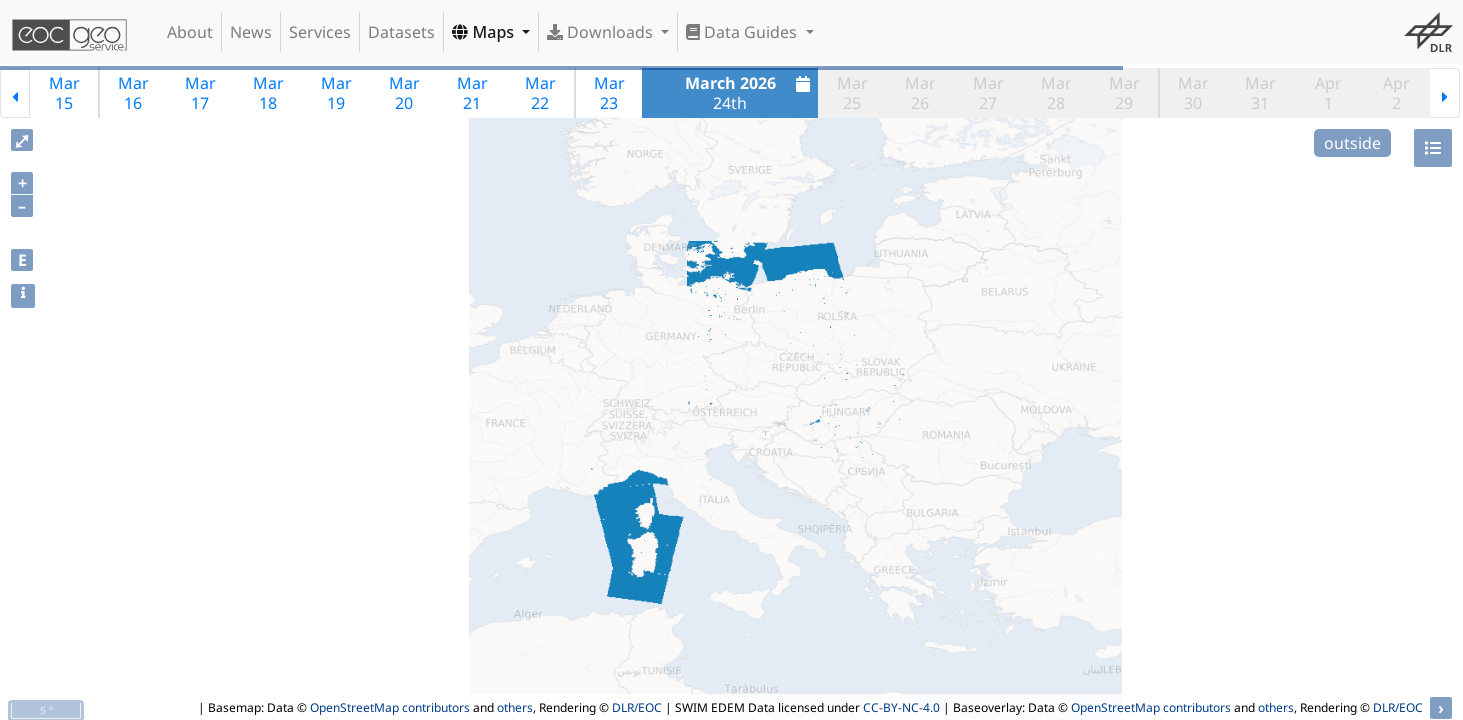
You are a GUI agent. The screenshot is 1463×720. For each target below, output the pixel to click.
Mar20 (404, 93)
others (515, 707)
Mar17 (200, 93)
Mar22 (540, 93)
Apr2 (1396, 93)
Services (320, 32)
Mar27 (988, 93)
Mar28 (1056, 93)
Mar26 (920, 93)
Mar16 (133, 93)
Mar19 (336, 93)
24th (750, 93)
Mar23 (609, 93)
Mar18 (268, 93)
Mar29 (1124, 93)
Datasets (401, 32)
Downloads (602, 32)
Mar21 (472, 93)
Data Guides (743, 32)
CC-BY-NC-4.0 (901, 707)
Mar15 (64, 93)
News (251, 32)
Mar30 (1193, 93)
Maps (485, 32)
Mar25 (852, 93)
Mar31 (1260, 93)
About (190, 32)
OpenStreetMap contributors (390, 707)
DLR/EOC (637, 707)
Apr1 (1328, 93)
